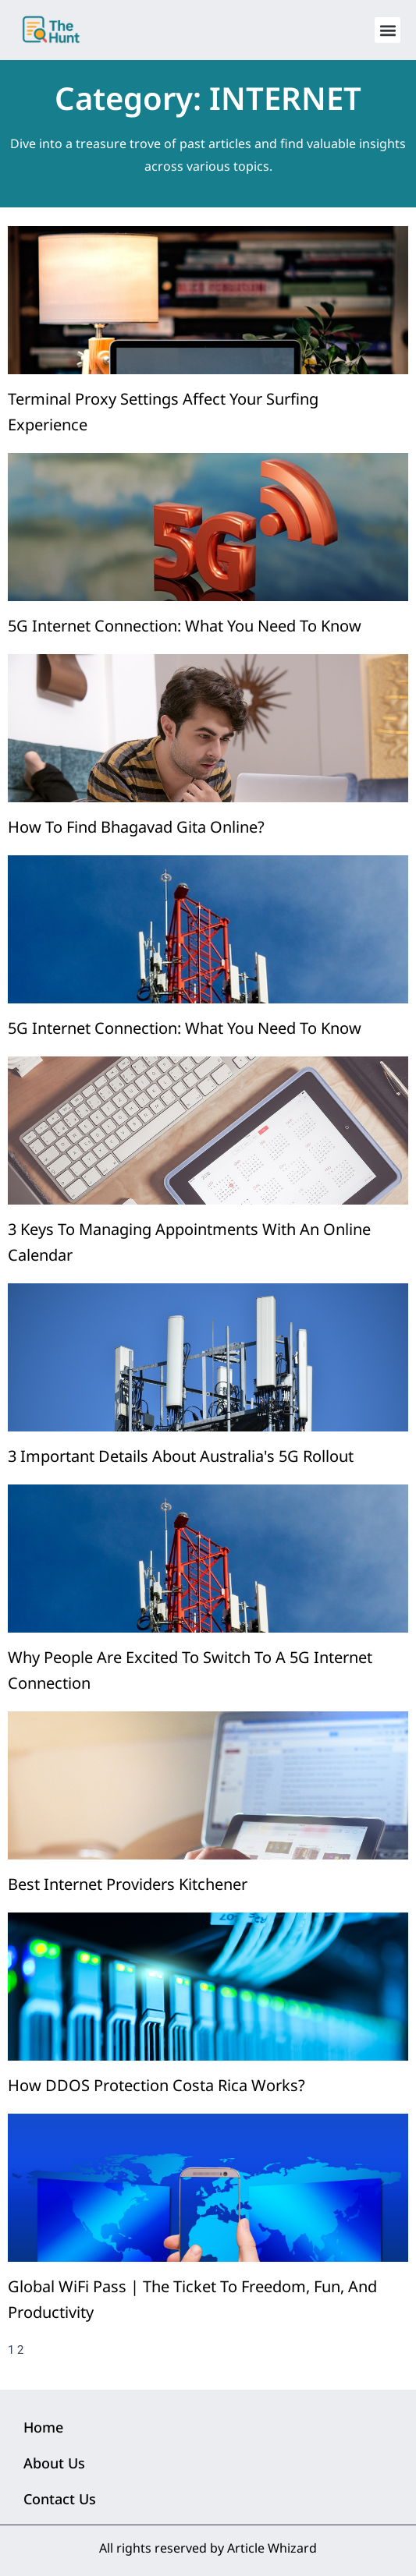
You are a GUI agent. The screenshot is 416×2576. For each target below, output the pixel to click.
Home (43, 2427)
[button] (387, 30)
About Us (54, 2463)
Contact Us (59, 2498)
